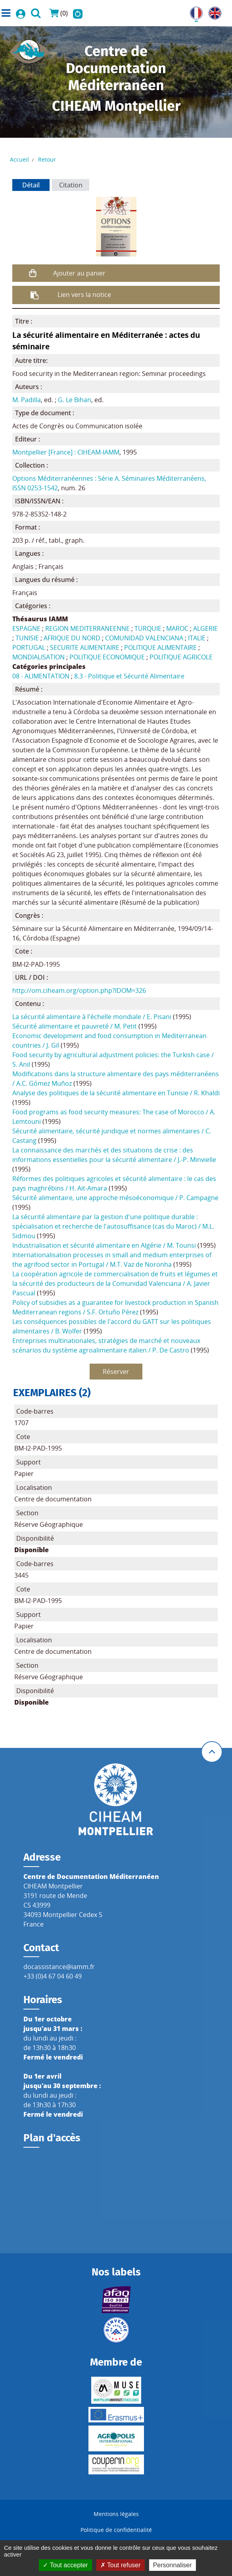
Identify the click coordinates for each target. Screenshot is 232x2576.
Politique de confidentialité (116, 2530)
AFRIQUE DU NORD (72, 638)
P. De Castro (170, 1350)
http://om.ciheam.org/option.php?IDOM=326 (79, 990)
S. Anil (21, 1064)
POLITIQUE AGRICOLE (181, 657)
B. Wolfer (68, 1331)
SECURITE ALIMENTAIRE (84, 647)
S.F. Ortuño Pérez (112, 1312)
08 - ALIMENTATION (40, 676)
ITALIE (196, 638)
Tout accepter (65, 2565)
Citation (70, 185)
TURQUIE (147, 628)
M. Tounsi (181, 1245)
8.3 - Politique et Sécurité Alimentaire (129, 676)
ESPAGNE (26, 628)
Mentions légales (116, 2514)
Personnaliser (172, 2565)
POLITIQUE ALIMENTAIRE (160, 647)
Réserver (116, 1371)
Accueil (19, 159)
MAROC (177, 628)
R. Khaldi (207, 1093)
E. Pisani (159, 1016)
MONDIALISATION (38, 657)
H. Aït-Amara (88, 1188)
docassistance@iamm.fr (59, 1966)
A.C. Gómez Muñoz (44, 1083)
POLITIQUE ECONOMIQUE (107, 657)
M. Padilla (26, 399)
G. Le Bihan (74, 399)
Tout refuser (120, 2565)
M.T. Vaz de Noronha (141, 1264)
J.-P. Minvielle (197, 1159)
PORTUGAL (28, 647)
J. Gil (52, 1045)
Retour (47, 159)
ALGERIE (205, 628)
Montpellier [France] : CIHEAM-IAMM (65, 452)
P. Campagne (199, 1197)
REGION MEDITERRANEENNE (87, 628)
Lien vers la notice (84, 294)
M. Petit (125, 1026)
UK (213, 11)
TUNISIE (27, 638)
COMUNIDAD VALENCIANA (144, 638)
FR (193, 11)
